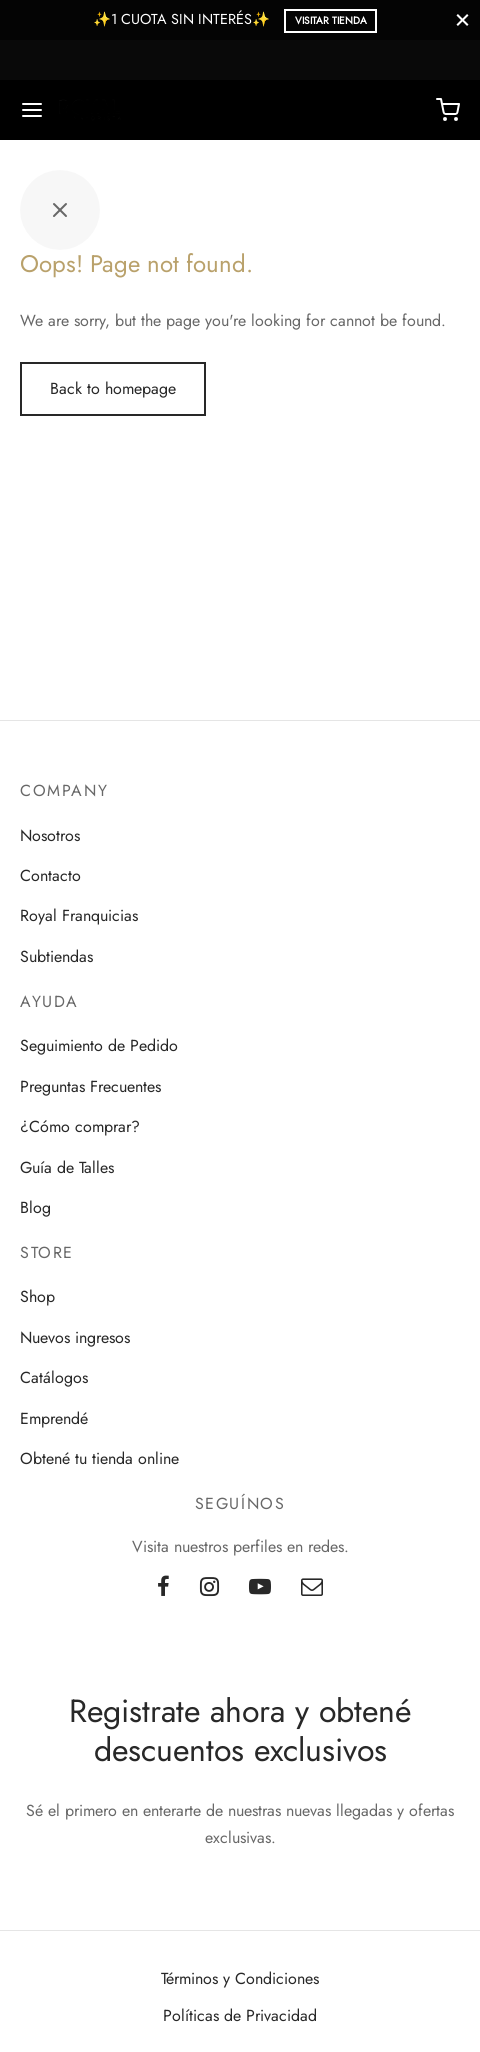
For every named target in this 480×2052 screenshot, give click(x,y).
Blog (35, 1207)
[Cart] (448, 110)
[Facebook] (163, 1588)
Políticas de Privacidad (240, 2015)
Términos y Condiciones (240, 1978)
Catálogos (54, 1377)
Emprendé (54, 1418)
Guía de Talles (67, 1167)
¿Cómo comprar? (80, 1126)
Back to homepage (113, 388)
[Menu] (32, 110)
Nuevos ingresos (75, 1337)
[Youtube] (260, 1588)
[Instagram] (209, 1588)
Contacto (50, 875)
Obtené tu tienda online (99, 1458)
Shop (37, 1296)
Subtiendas (56, 956)
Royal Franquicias (79, 915)
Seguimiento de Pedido (99, 1045)
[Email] (312, 1588)
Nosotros (50, 835)
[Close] (462, 19)
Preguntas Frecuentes (90, 1086)
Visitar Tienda (331, 20)
